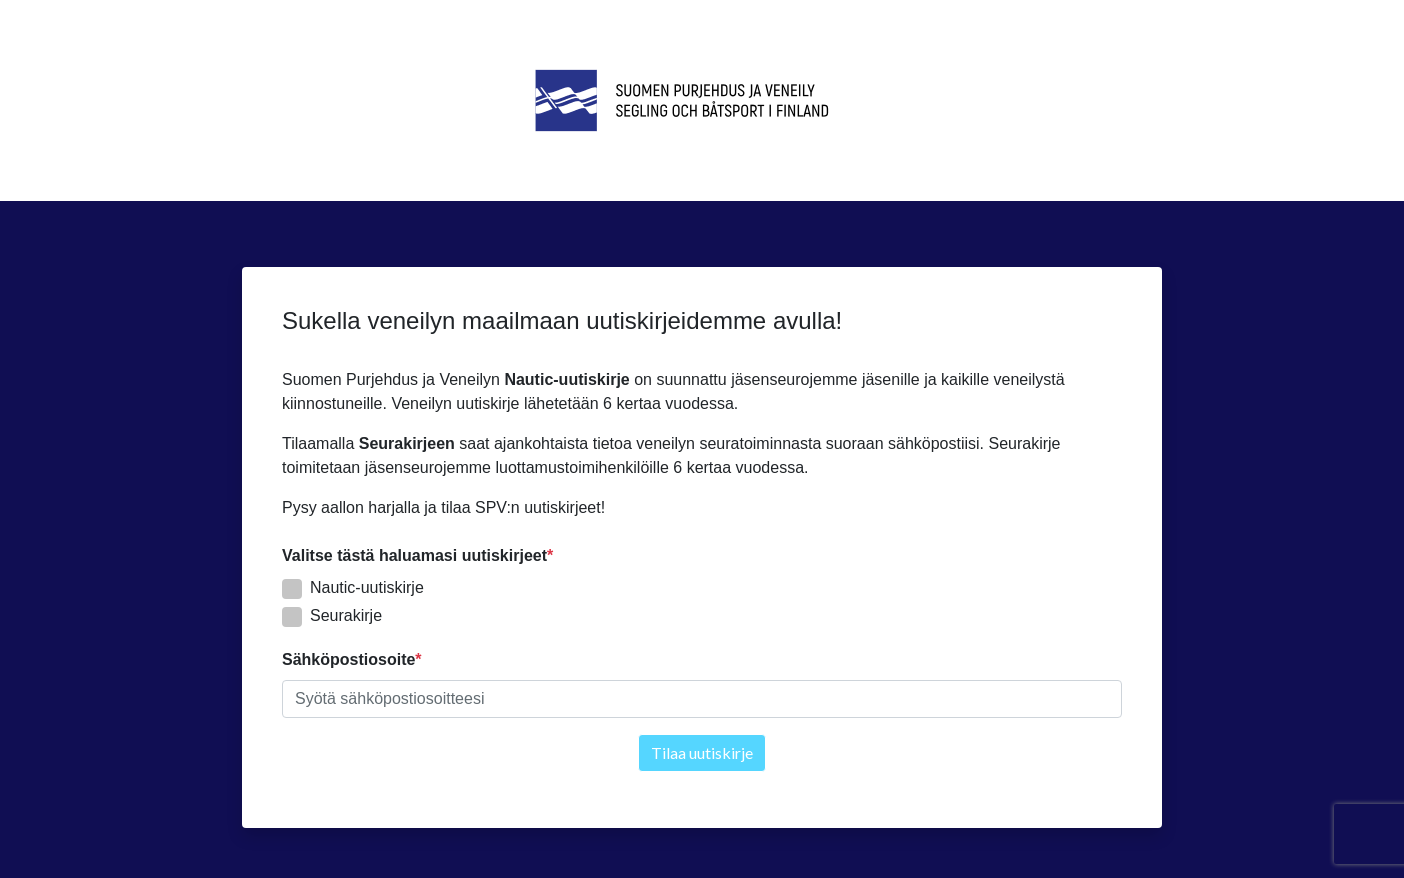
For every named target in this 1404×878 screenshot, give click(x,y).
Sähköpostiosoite (348, 659)
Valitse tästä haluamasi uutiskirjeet (414, 555)
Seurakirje (346, 615)
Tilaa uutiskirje (702, 752)
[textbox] (702, 699)
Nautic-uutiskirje (367, 587)
